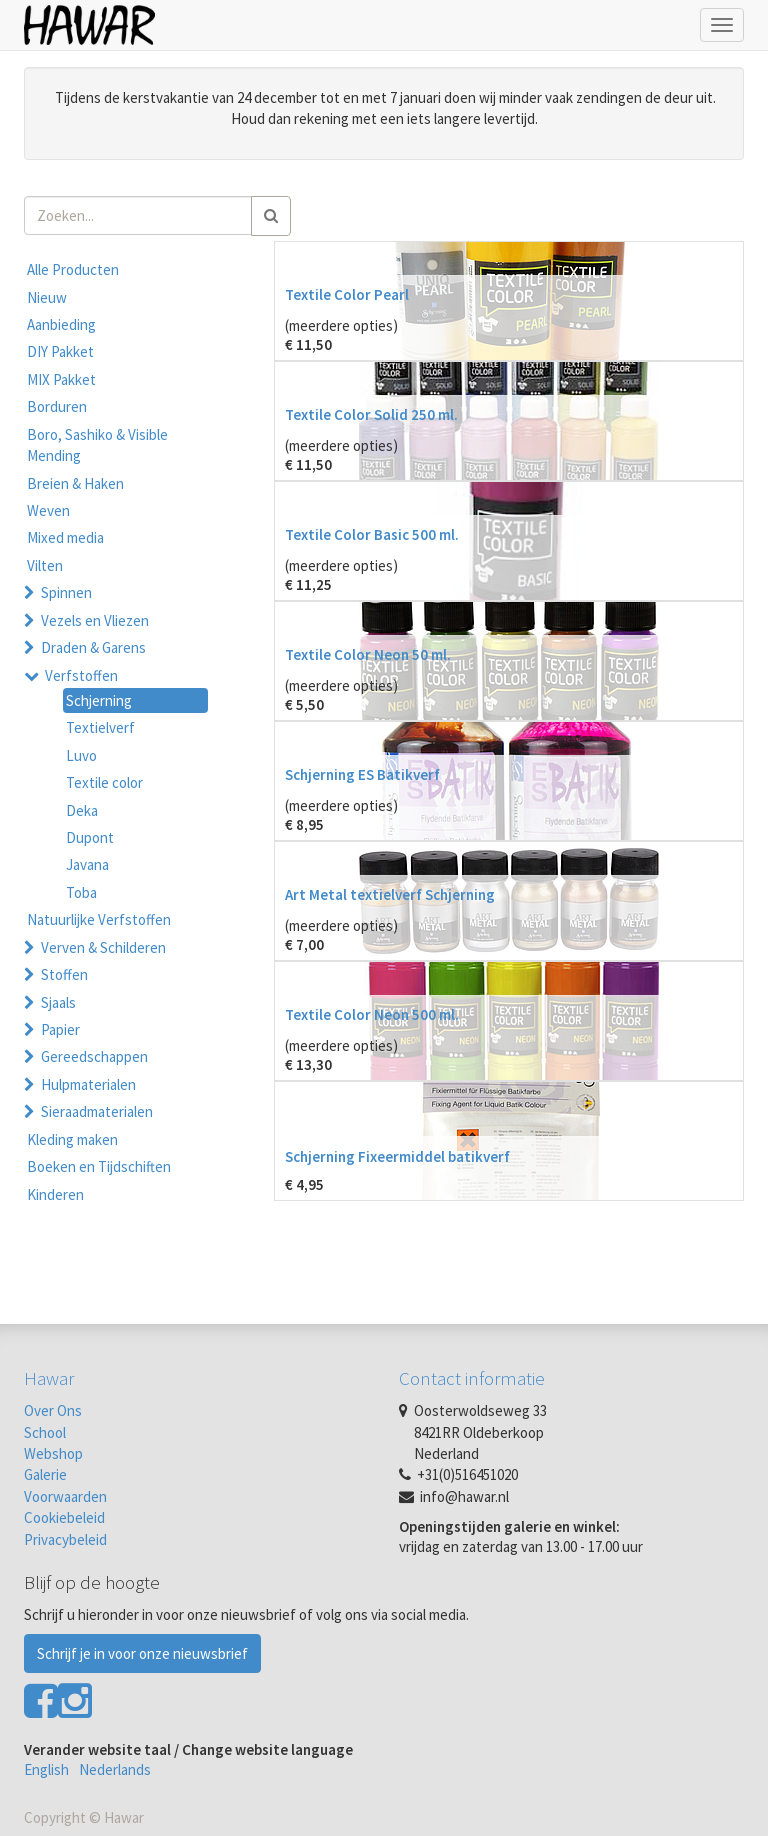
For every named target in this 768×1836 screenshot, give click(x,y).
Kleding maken (72, 1139)
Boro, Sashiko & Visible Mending (97, 445)
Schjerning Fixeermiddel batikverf (397, 1156)
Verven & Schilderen (103, 947)
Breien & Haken (75, 483)
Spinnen (66, 592)
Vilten (45, 565)
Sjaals (58, 1002)
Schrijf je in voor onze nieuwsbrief (142, 1653)
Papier (60, 1029)
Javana (87, 864)
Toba (81, 892)
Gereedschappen (94, 1056)
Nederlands (115, 1769)
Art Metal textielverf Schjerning (390, 894)
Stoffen (64, 974)
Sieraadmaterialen (97, 1111)
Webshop (53, 1453)
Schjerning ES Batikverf (362, 774)
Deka (82, 810)
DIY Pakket (60, 351)
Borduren (57, 406)
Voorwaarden (65, 1496)
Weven (48, 510)
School (45, 1432)
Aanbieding (61, 324)
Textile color (104, 782)
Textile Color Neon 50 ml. (368, 654)
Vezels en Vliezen (95, 620)
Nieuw (47, 297)
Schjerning (99, 700)
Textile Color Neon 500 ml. (372, 1014)
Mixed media (65, 537)
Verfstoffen (81, 675)
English (46, 1769)
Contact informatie (472, 1378)
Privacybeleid (65, 1539)
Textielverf (100, 727)
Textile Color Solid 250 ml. (371, 414)
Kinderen (55, 1194)
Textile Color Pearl (347, 294)
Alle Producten (73, 269)
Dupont (90, 837)
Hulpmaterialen (88, 1084)
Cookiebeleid (64, 1517)
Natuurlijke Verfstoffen (99, 919)
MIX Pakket (61, 379)
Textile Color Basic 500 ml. (372, 534)
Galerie (45, 1474)
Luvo (81, 755)
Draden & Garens (93, 647)
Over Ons (53, 1410)
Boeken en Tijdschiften (99, 1166)
